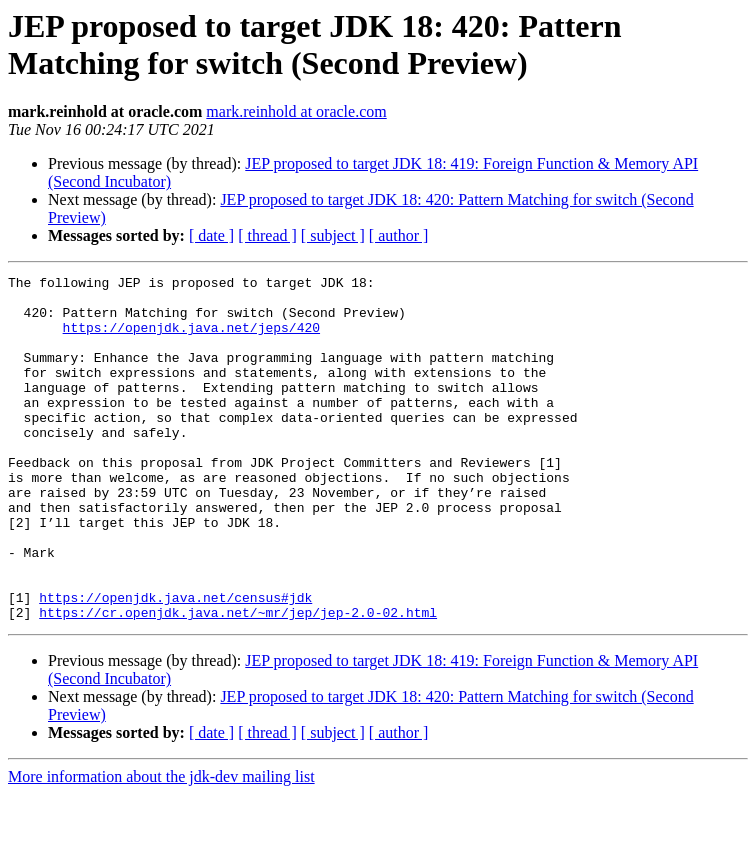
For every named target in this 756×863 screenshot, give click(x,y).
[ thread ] (267, 235)
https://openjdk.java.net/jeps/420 (191, 339)
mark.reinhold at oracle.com (296, 111)
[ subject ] (333, 235)
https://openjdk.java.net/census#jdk (175, 663)
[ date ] (211, 235)
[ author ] (399, 235)
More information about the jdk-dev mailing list (161, 845)
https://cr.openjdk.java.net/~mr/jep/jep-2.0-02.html (238, 681)
